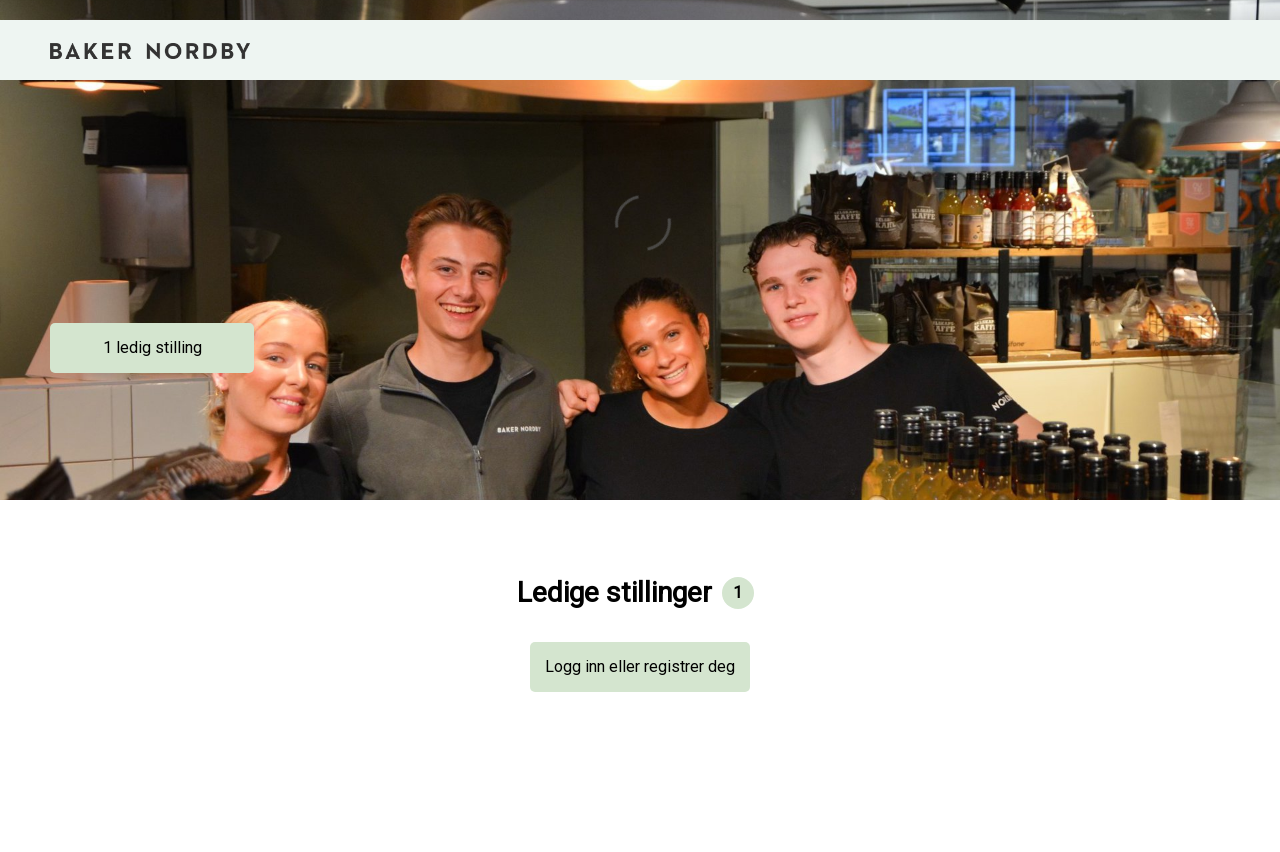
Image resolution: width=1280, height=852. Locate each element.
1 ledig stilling (152, 347)
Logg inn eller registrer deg (640, 666)
